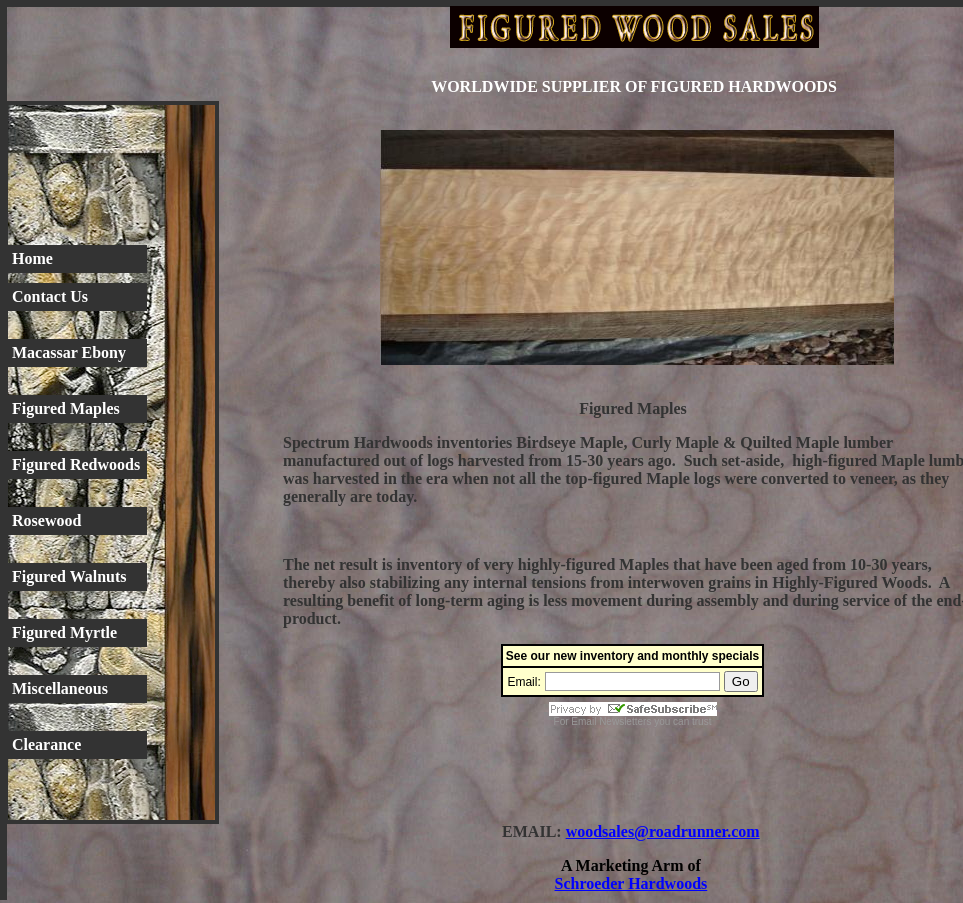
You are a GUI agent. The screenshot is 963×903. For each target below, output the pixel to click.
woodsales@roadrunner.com (663, 831)
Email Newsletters (611, 721)
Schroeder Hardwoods (631, 883)
